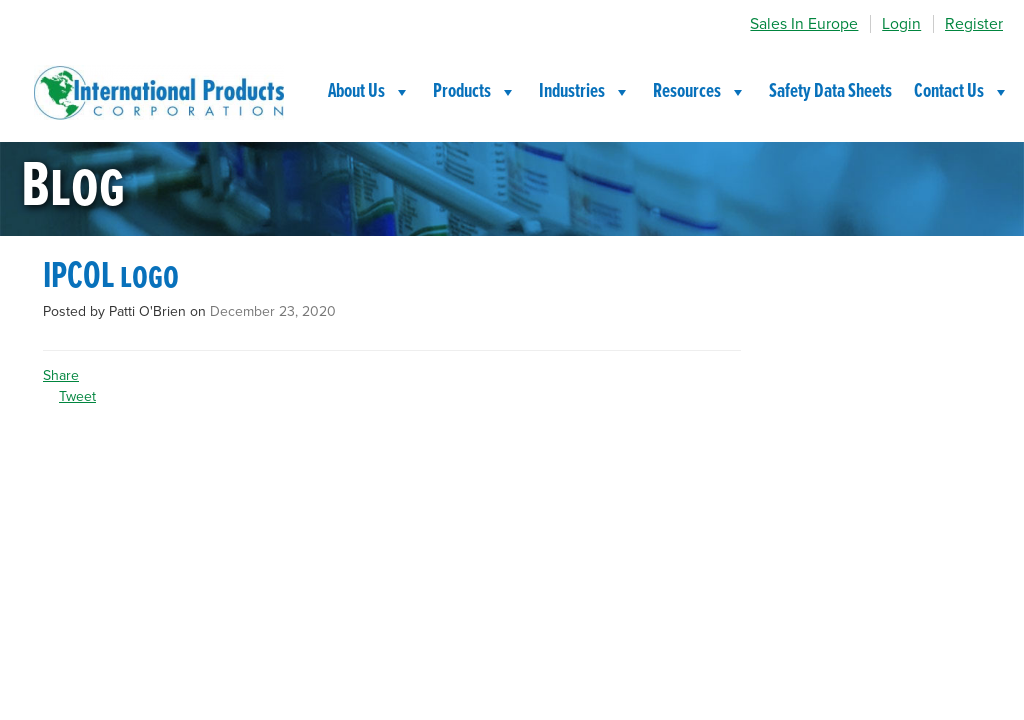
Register (974, 24)
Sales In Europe (804, 24)
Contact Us (962, 92)
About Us (369, 92)
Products (475, 92)
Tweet (77, 396)
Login (901, 24)
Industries (585, 92)
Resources (700, 92)
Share (61, 375)
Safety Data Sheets (830, 92)
